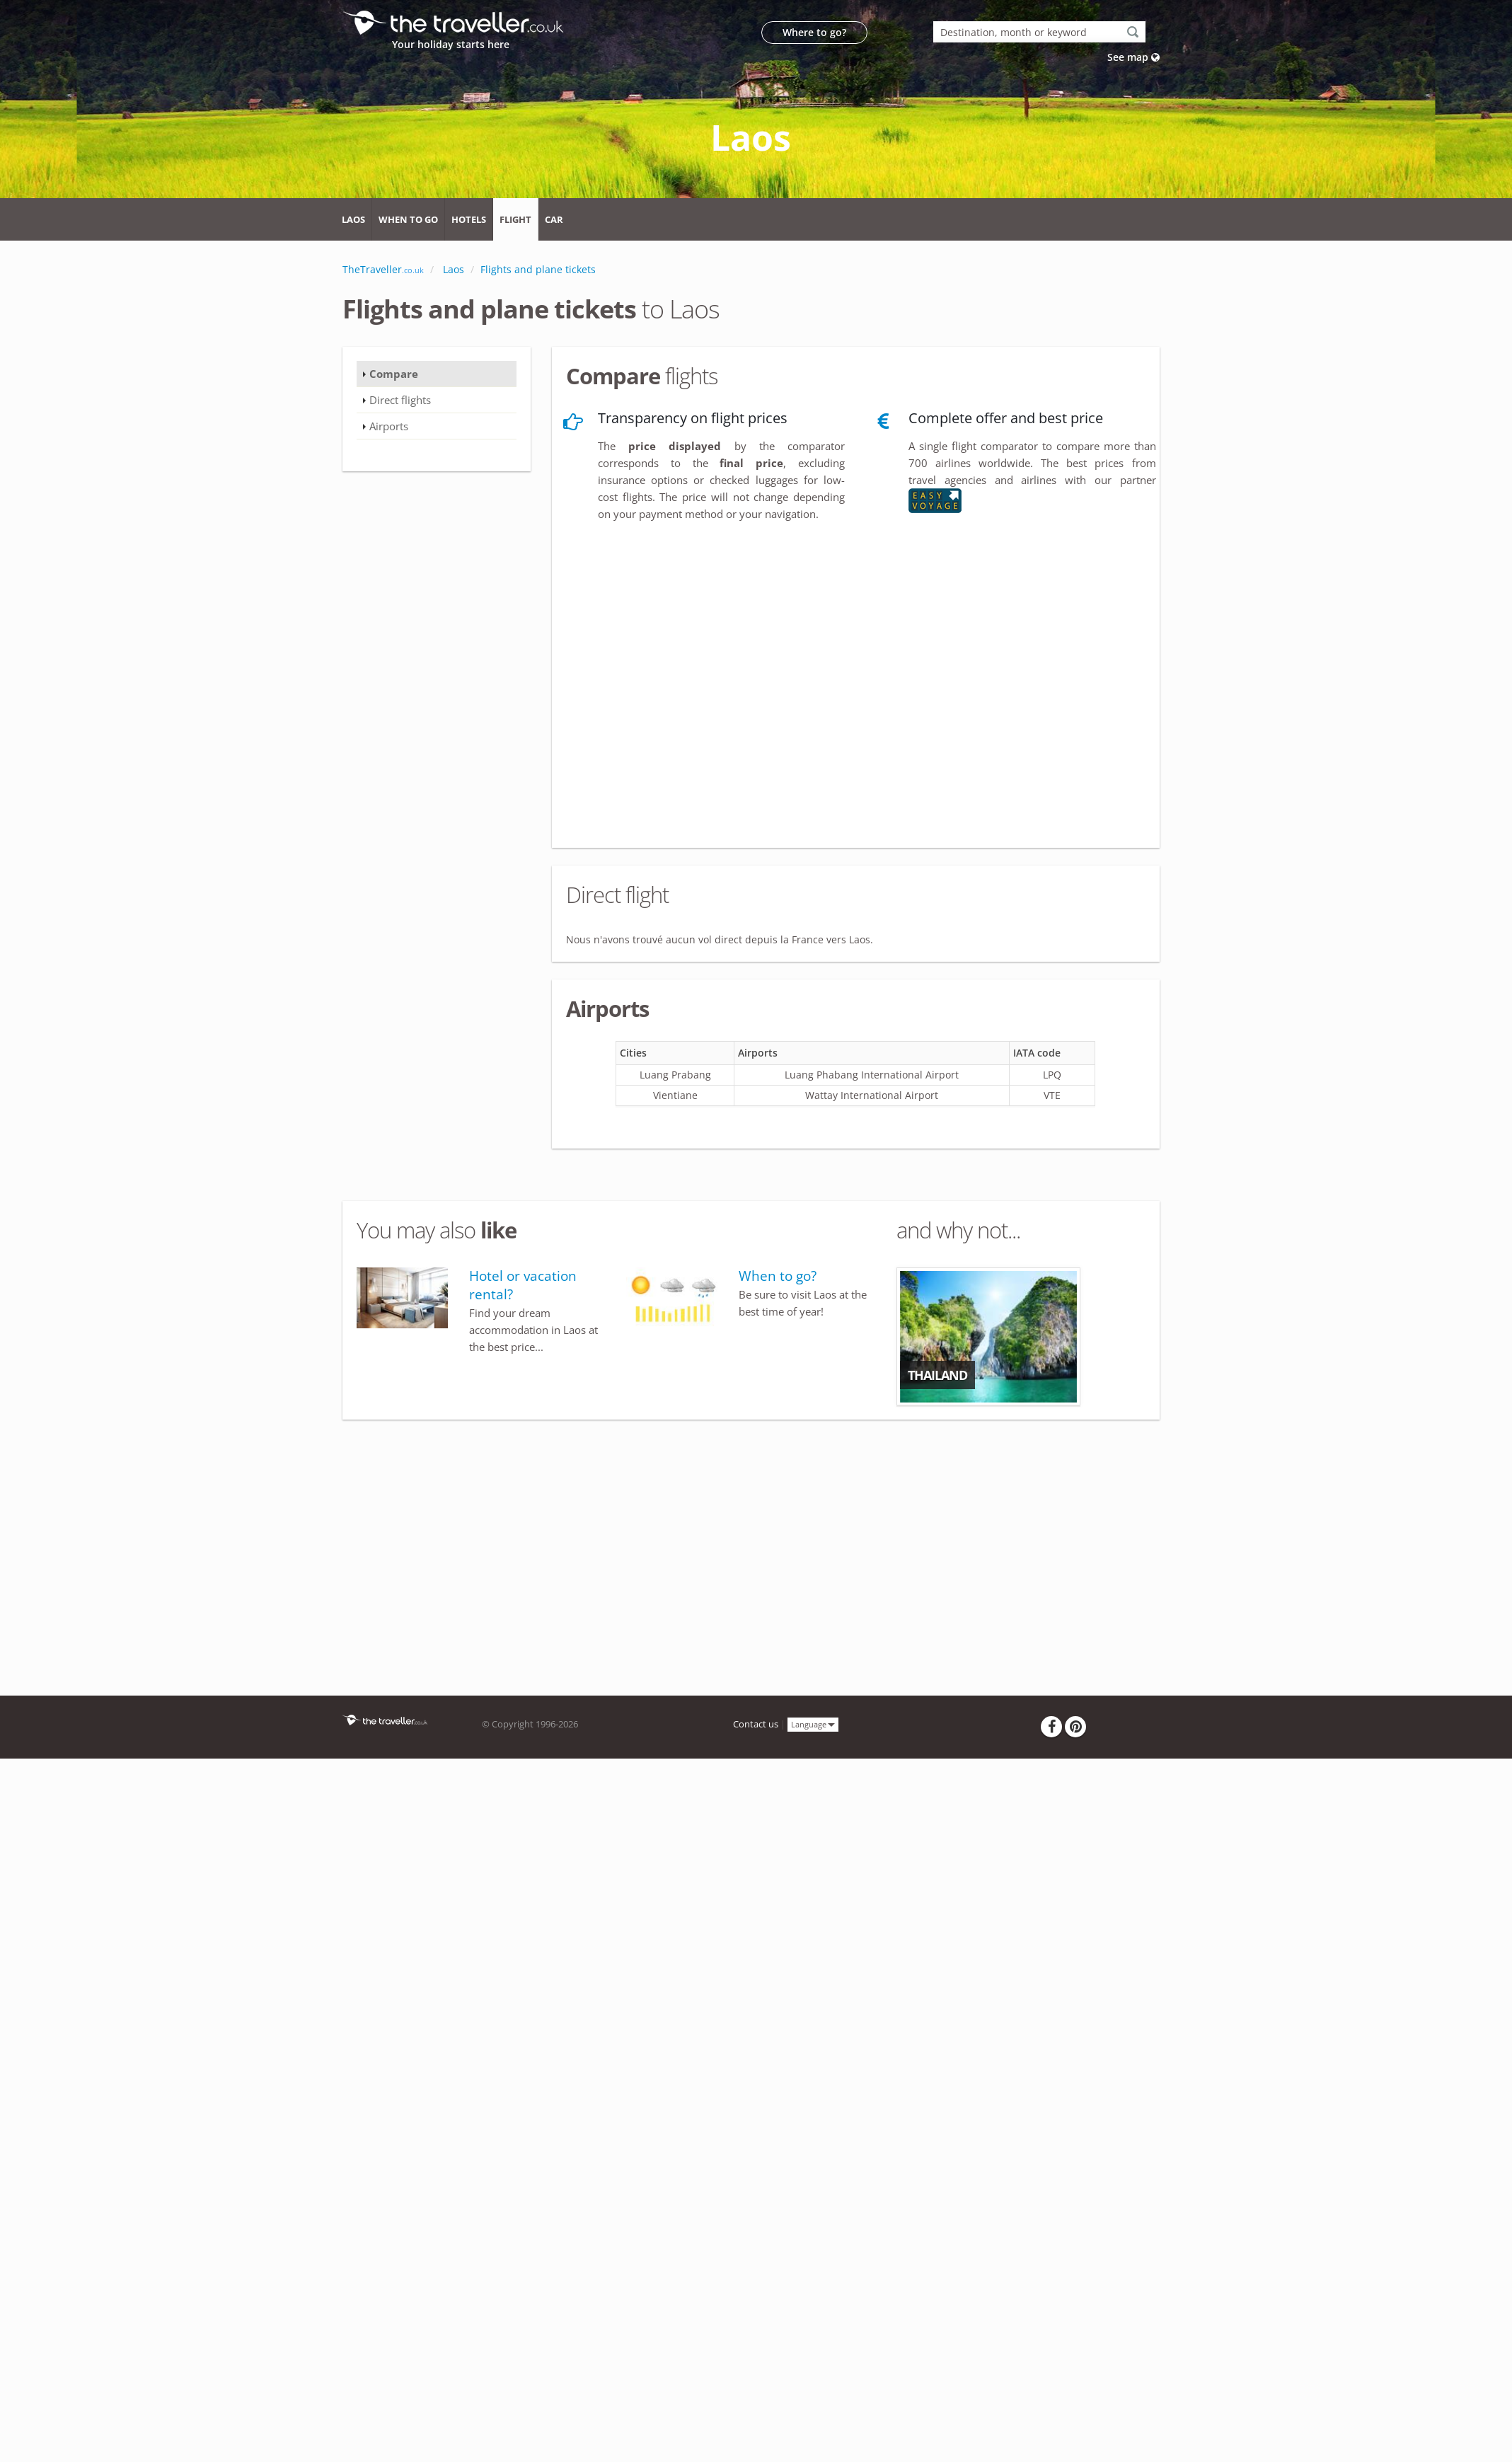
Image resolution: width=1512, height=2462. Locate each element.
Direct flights (400, 400)
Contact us (755, 1724)
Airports (388, 426)
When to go (408, 219)
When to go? (777, 1276)
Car (554, 219)
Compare (393, 374)
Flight (515, 219)
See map (1133, 57)
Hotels (468, 219)
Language (813, 1723)
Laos (353, 219)
